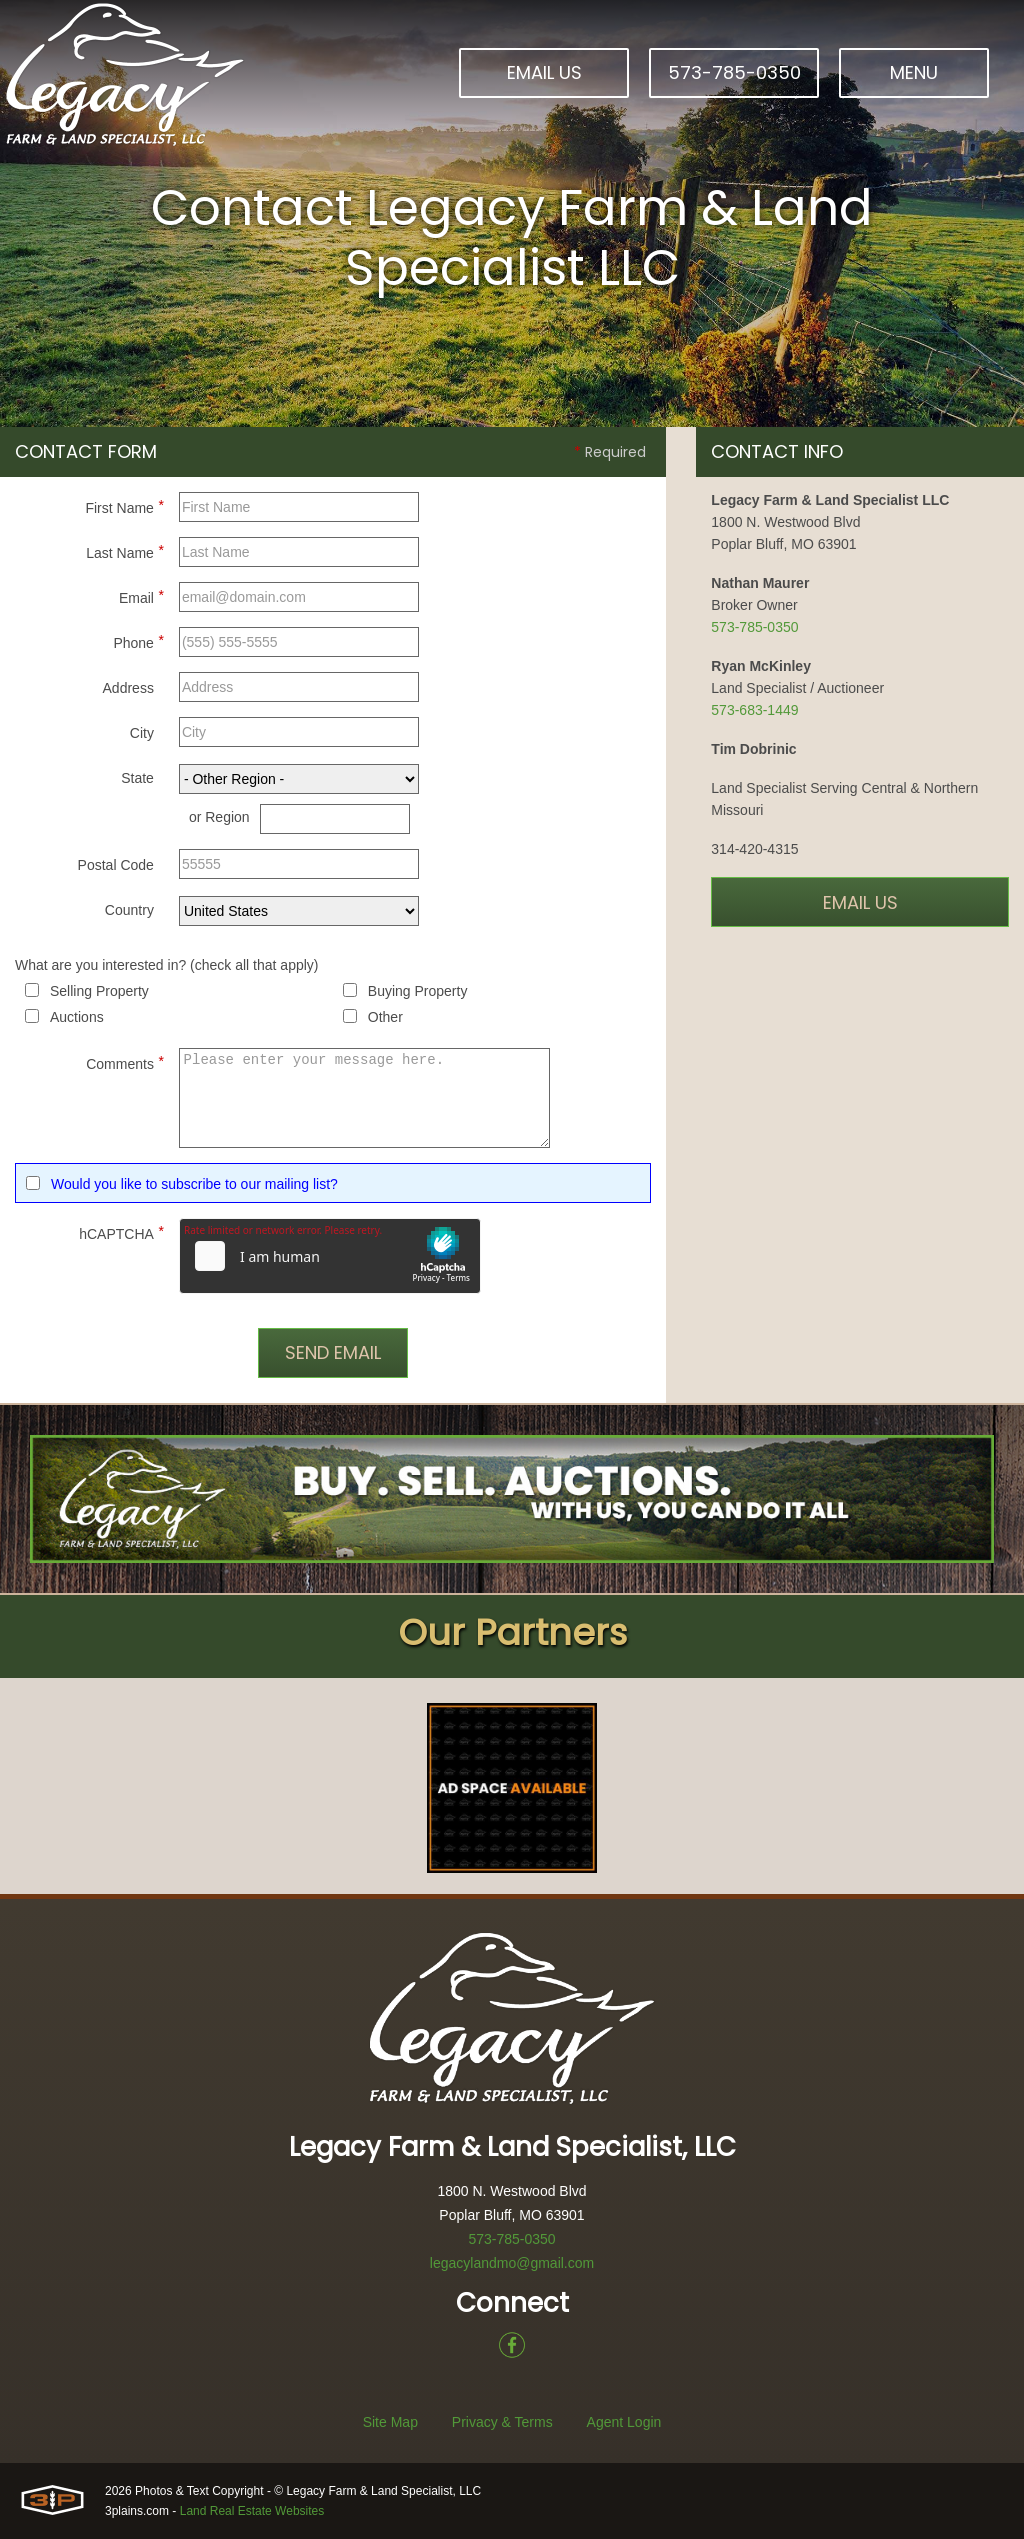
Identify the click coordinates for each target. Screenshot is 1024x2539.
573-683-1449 (754, 710)
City (142, 733)
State (137, 778)
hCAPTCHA (121, 1231)
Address (128, 688)
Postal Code (116, 865)
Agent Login (624, 2422)
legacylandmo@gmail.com (512, 2263)
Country (129, 910)
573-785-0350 (734, 72)
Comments (125, 1061)
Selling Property (99, 991)
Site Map (390, 2422)
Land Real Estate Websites (252, 2511)
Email (141, 595)
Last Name (125, 550)
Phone (138, 640)
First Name (124, 505)
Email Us (544, 72)
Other (385, 1017)
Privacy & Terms (502, 2422)
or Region (219, 817)
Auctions (77, 1017)
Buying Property (418, 991)
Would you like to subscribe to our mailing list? (194, 1184)
